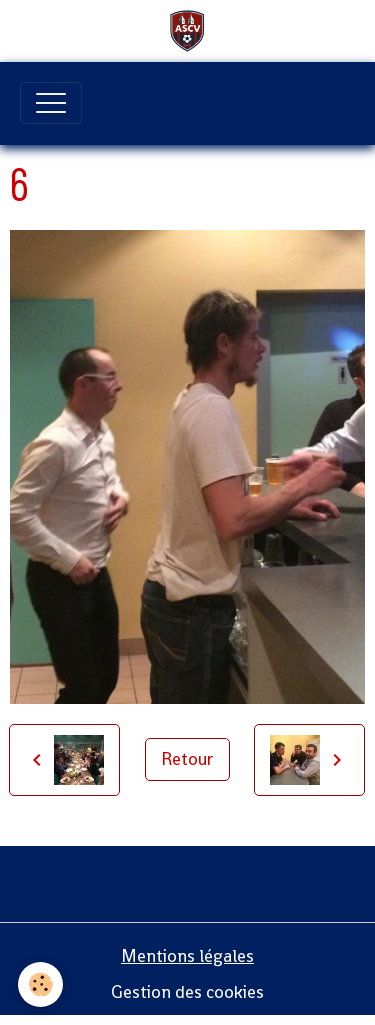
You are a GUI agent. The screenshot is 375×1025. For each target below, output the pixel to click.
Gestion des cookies (187, 992)
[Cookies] (40, 984)
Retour (187, 759)
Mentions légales (187, 956)
